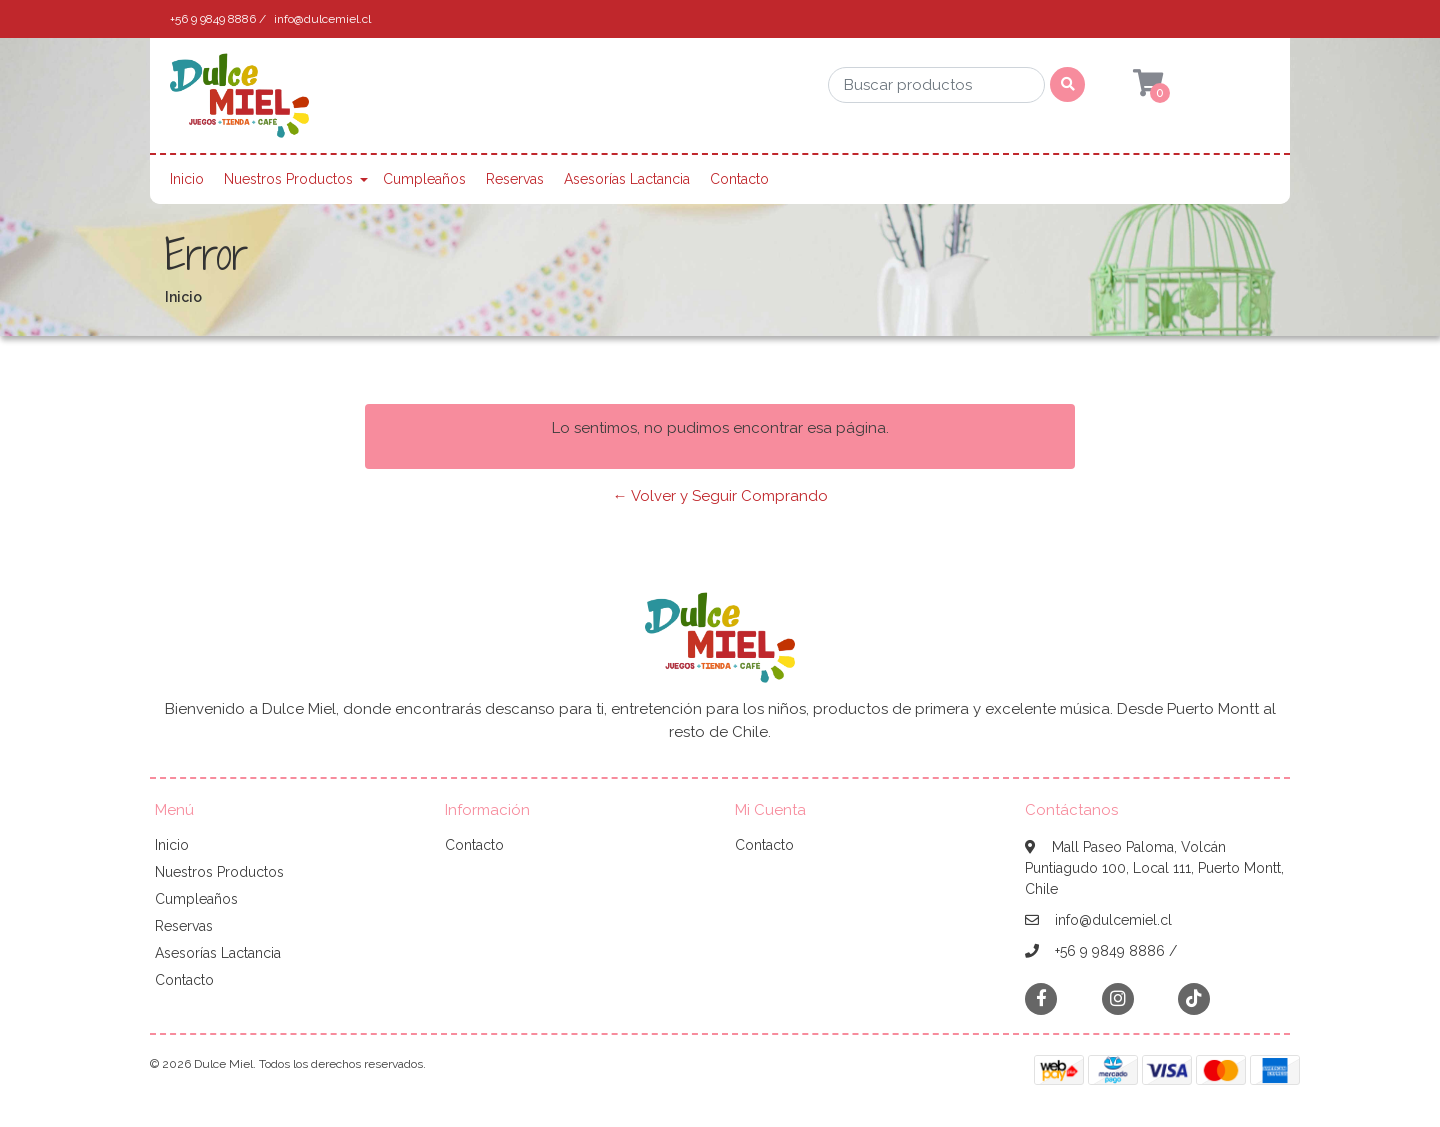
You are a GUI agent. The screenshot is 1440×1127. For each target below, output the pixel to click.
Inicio (187, 179)
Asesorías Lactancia (627, 179)
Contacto (739, 179)
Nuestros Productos (288, 179)
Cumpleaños (424, 179)
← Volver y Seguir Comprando (720, 496)
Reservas (515, 179)
